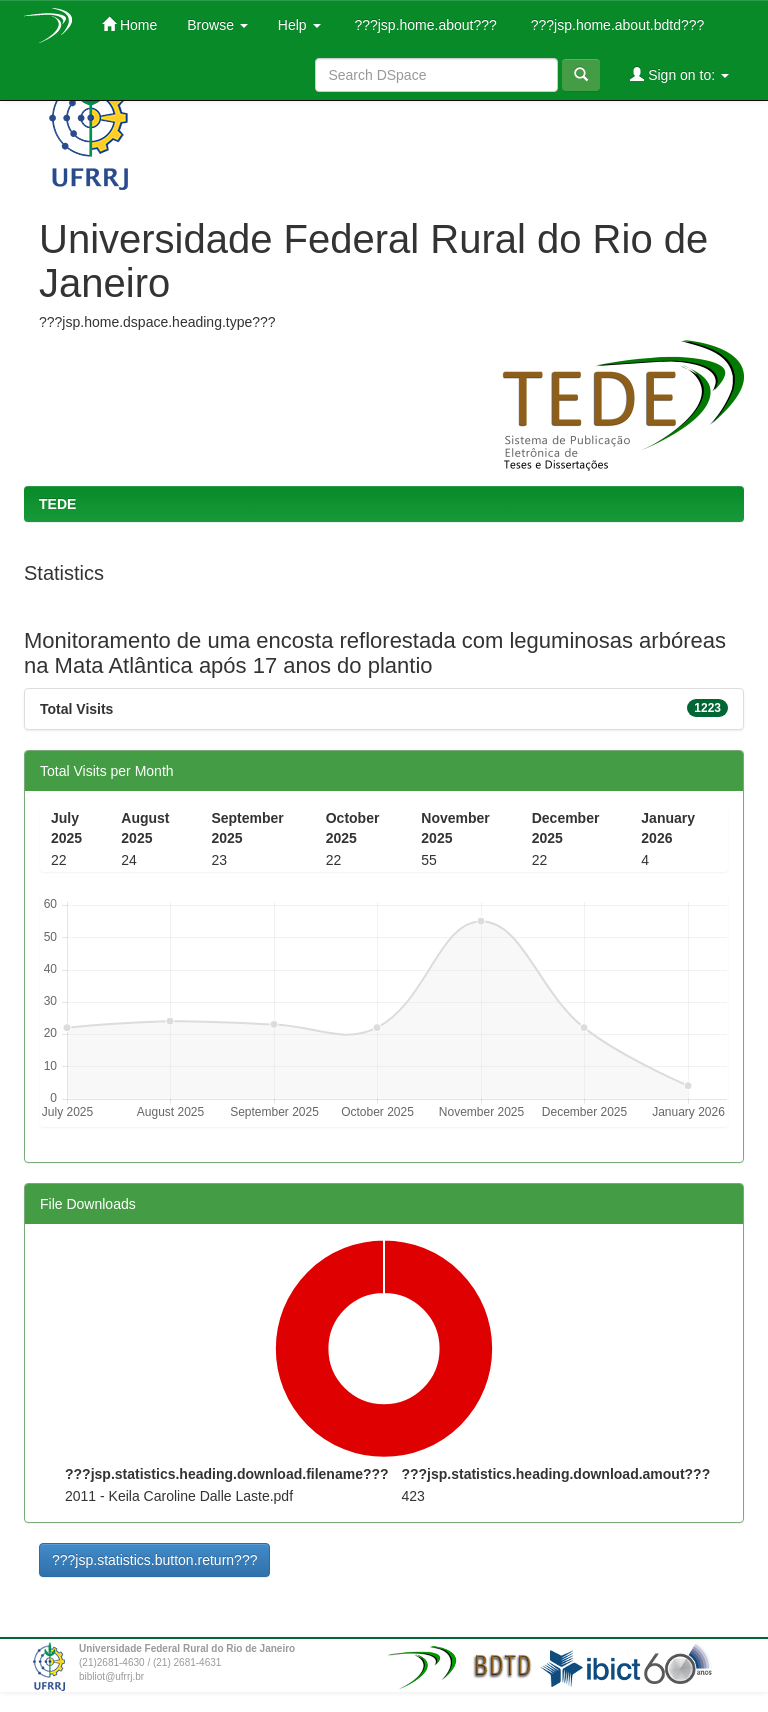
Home (129, 24)
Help (299, 25)
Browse (217, 25)
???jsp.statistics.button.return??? (154, 1560)
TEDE (57, 504)
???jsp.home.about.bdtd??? (615, 25)
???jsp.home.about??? (424, 25)
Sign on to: (679, 74)
